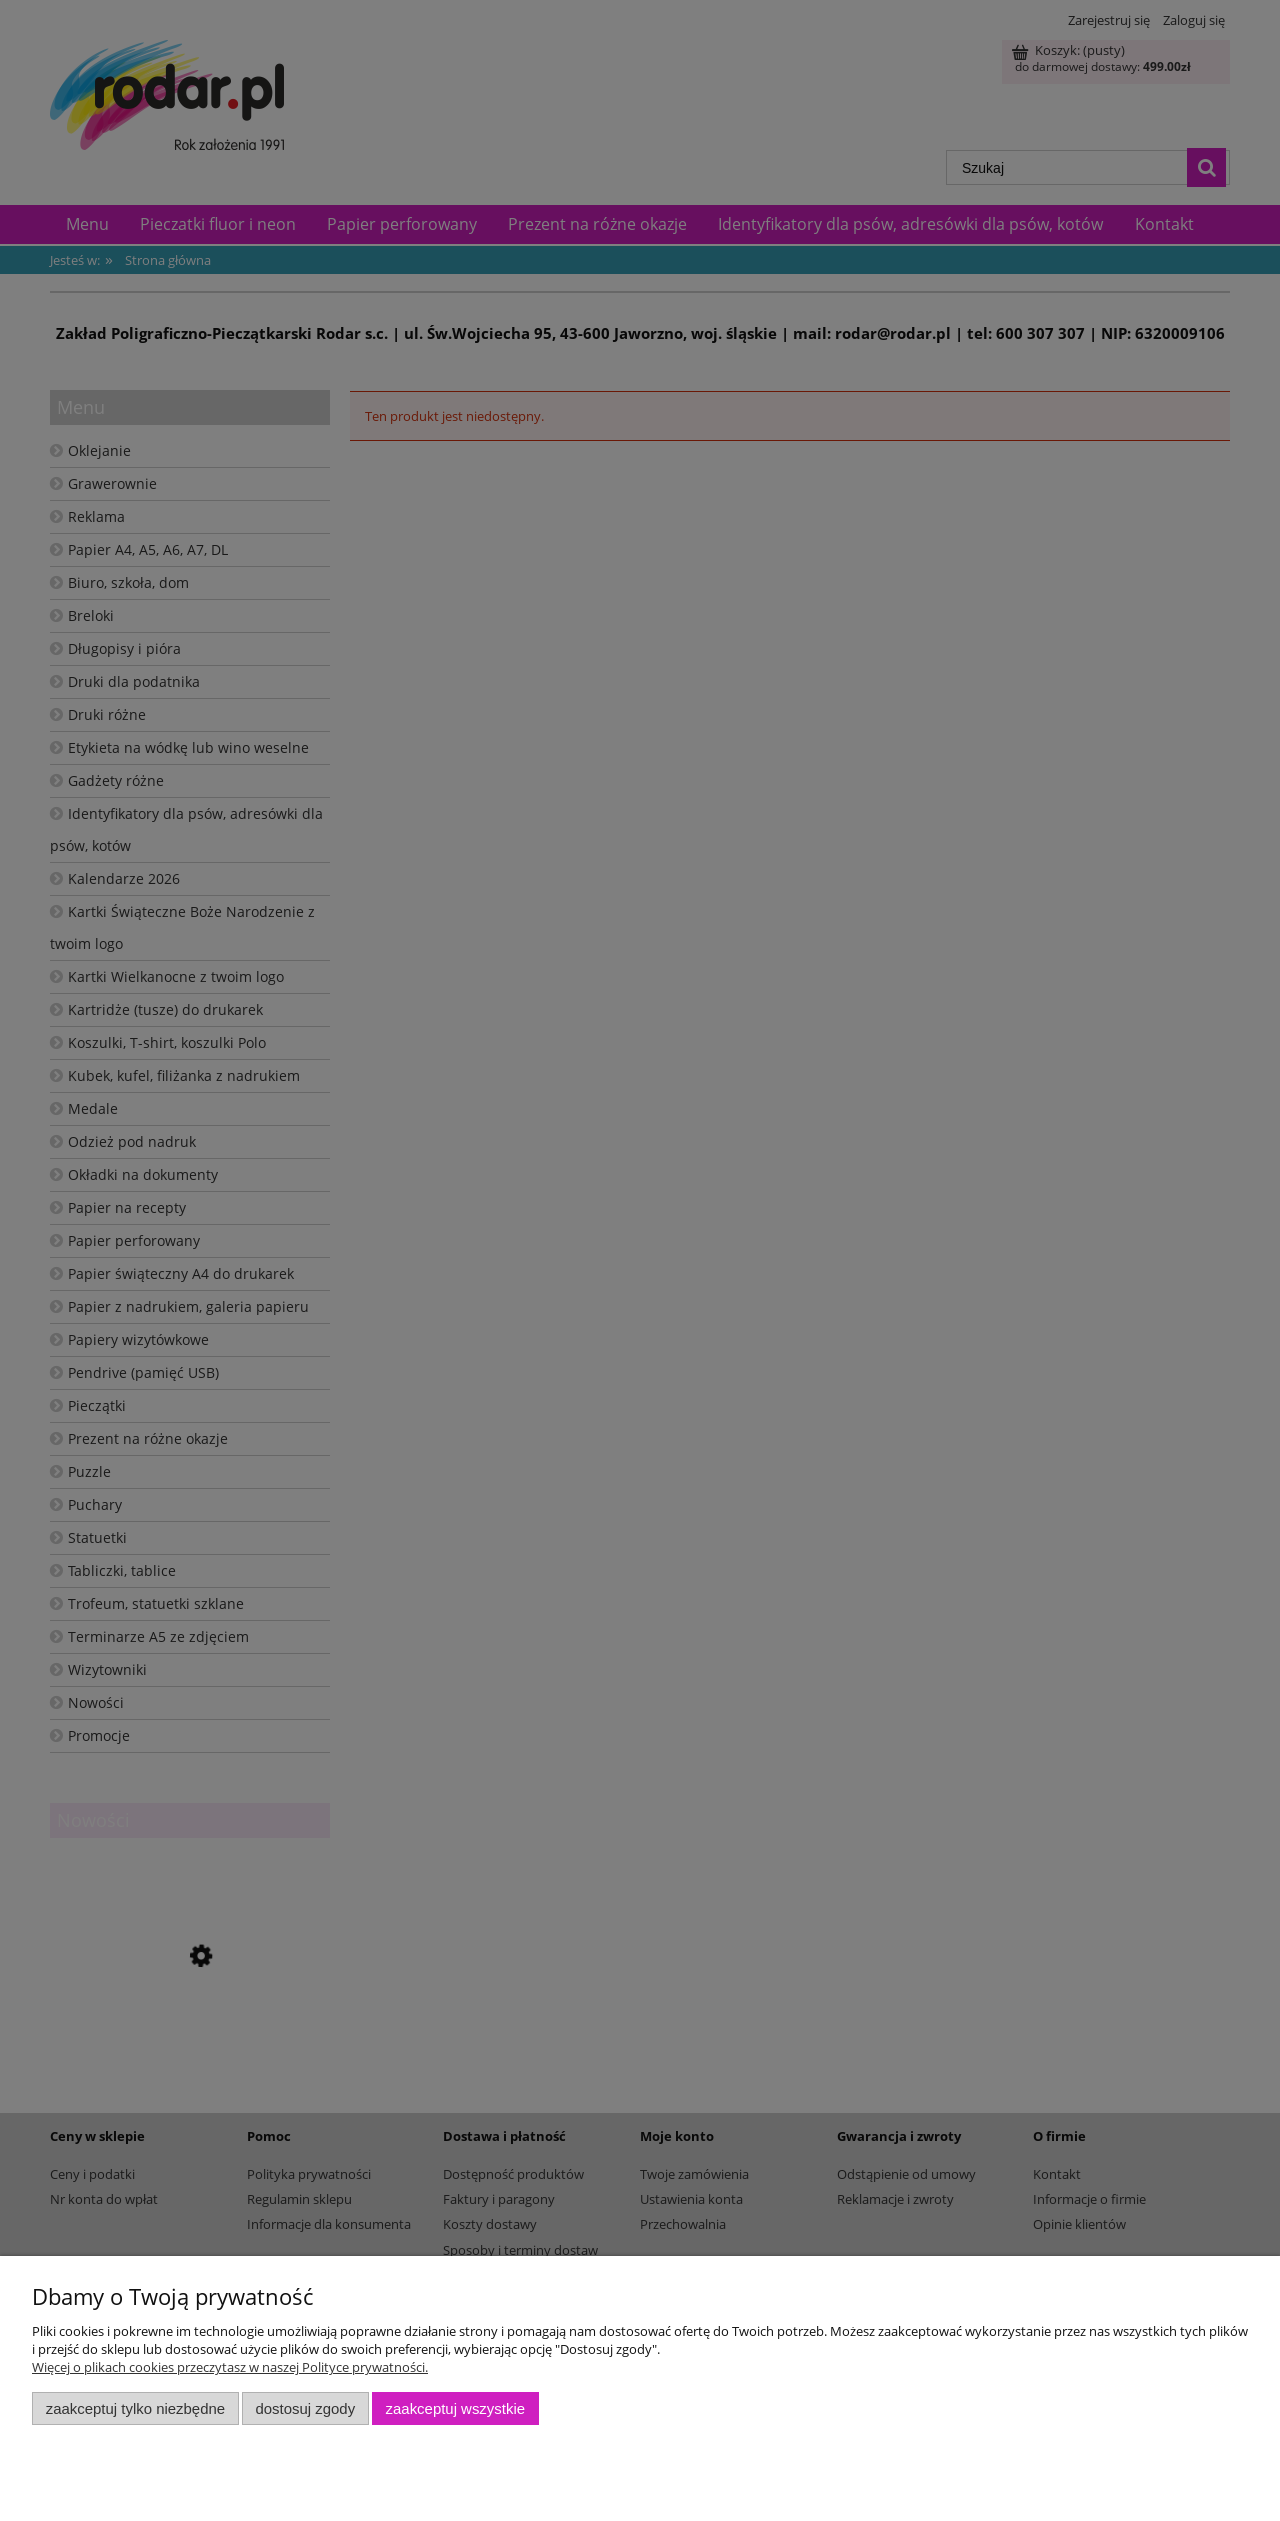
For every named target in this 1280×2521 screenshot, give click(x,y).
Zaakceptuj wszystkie (455, 2408)
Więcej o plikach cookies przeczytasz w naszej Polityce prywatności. (230, 2367)
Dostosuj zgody (305, 2408)
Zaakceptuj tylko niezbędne (135, 2408)
